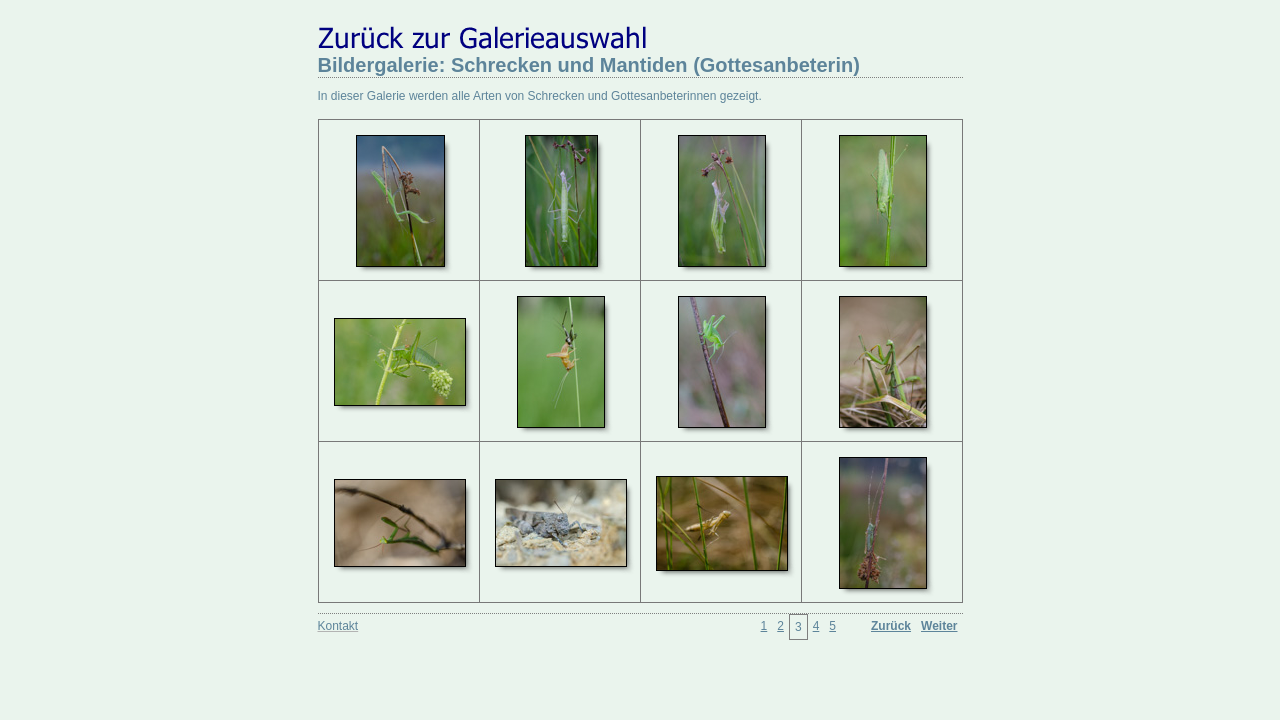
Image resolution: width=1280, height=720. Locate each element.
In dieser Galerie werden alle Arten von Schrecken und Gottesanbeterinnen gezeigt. (540, 96)
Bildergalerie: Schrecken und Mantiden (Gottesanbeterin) (589, 65)
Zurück (891, 626)
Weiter (939, 626)
